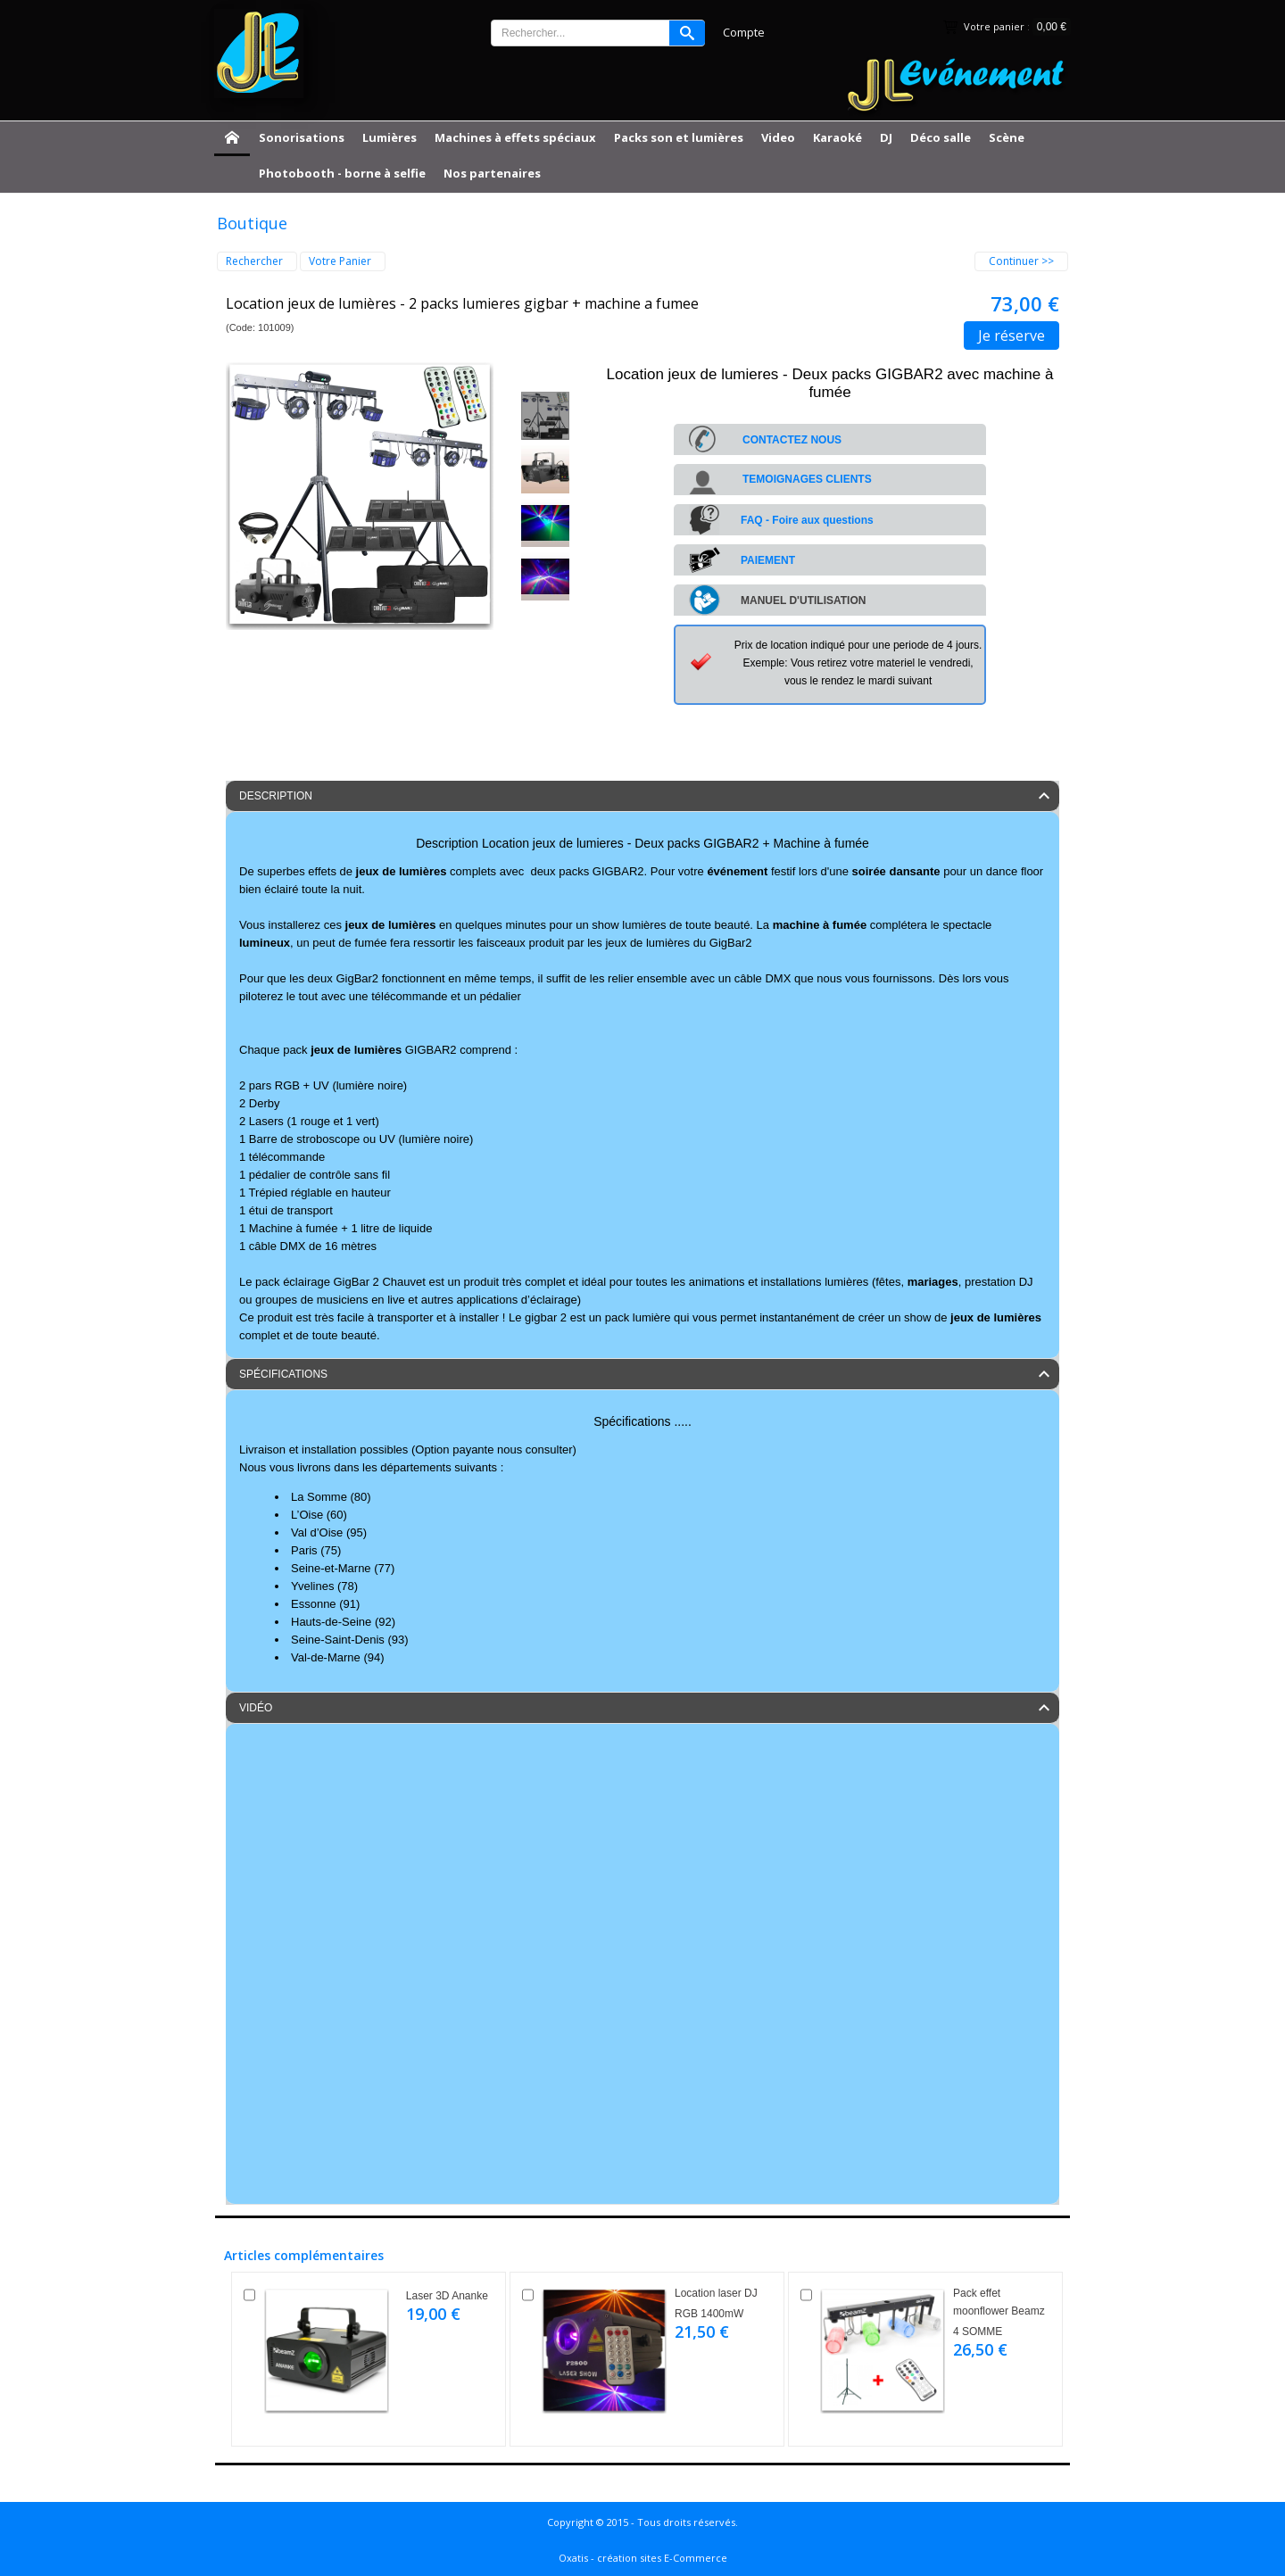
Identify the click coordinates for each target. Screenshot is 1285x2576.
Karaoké (837, 137)
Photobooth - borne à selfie (342, 173)
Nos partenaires (492, 173)
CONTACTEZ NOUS (791, 440)
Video (778, 137)
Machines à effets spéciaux (515, 137)
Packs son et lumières (678, 137)
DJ (886, 137)
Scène (1006, 137)
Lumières (389, 137)
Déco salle (940, 137)
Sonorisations (301, 137)
